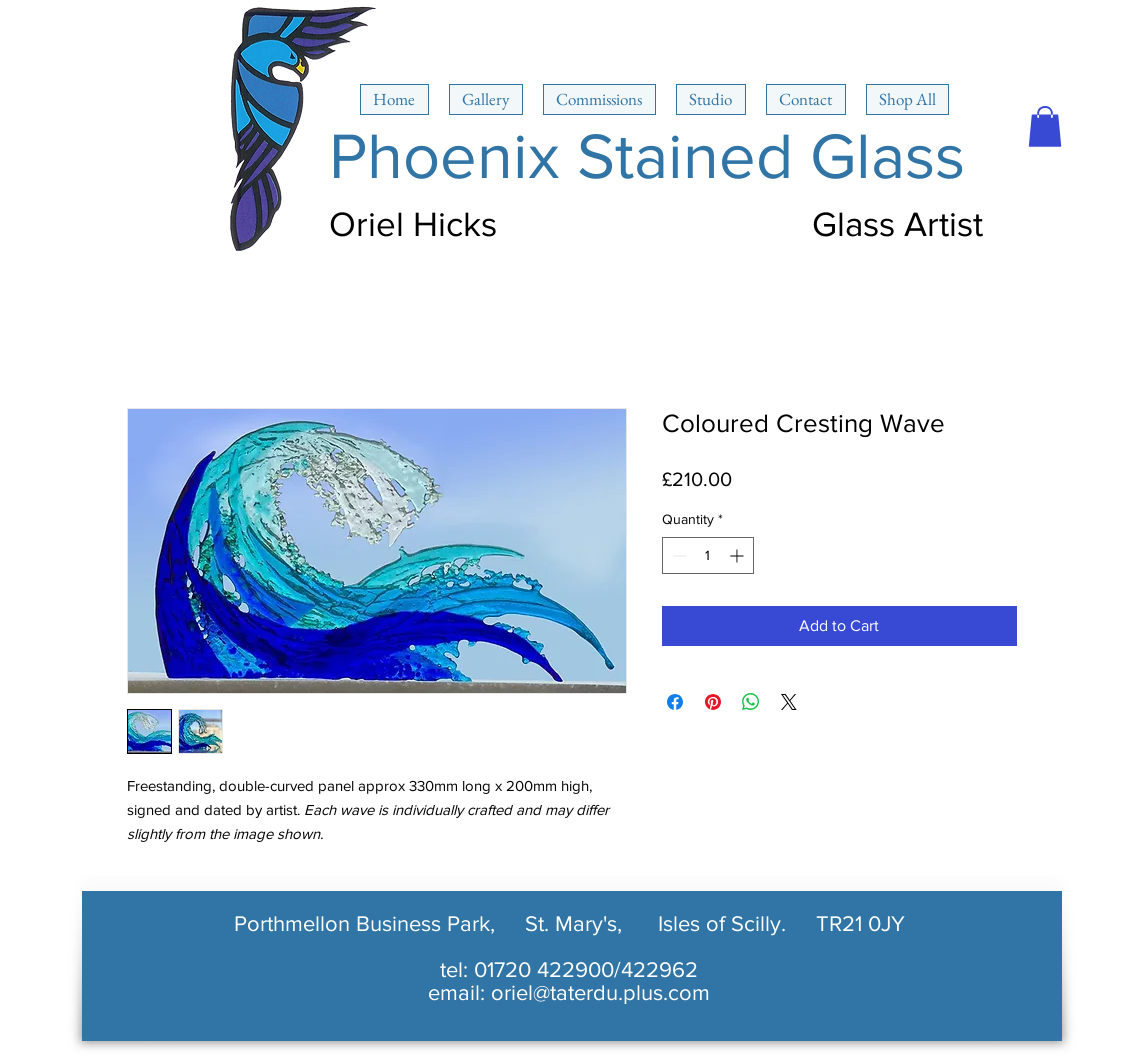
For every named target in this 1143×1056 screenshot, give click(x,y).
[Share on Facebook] (675, 702)
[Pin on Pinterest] (713, 702)
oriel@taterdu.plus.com (600, 992)
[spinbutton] (708, 555)
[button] (1045, 126)
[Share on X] (789, 702)
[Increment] (738, 555)
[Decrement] (677, 555)
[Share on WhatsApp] (751, 702)
